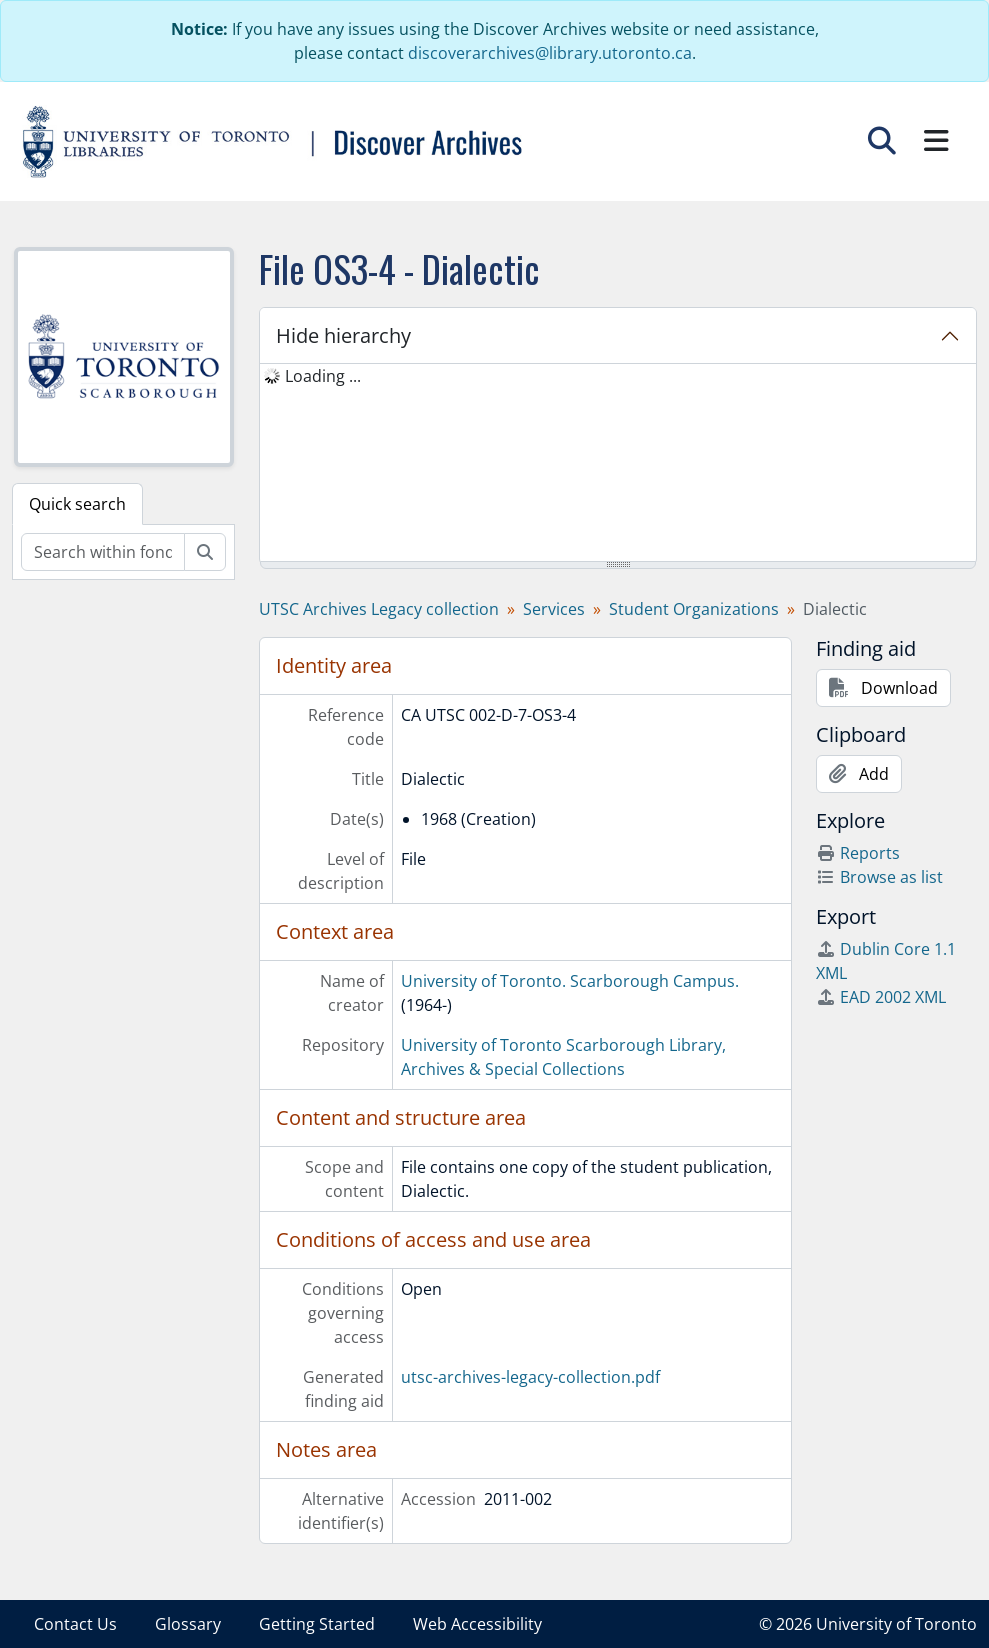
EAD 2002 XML (881, 997)
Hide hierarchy (343, 335)
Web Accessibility (477, 1624)
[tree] (618, 464)
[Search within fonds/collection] (103, 552)
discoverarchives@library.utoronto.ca (550, 53)
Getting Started (317, 1624)
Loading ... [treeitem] (323, 376)
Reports (858, 853)
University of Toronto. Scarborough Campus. (570, 981)
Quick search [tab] (77, 504)
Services (554, 609)
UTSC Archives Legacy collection (379, 609)
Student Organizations (694, 609)
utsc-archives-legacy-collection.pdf (530, 1377)
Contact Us (75, 1624)
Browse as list (879, 877)
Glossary (188, 1624)
